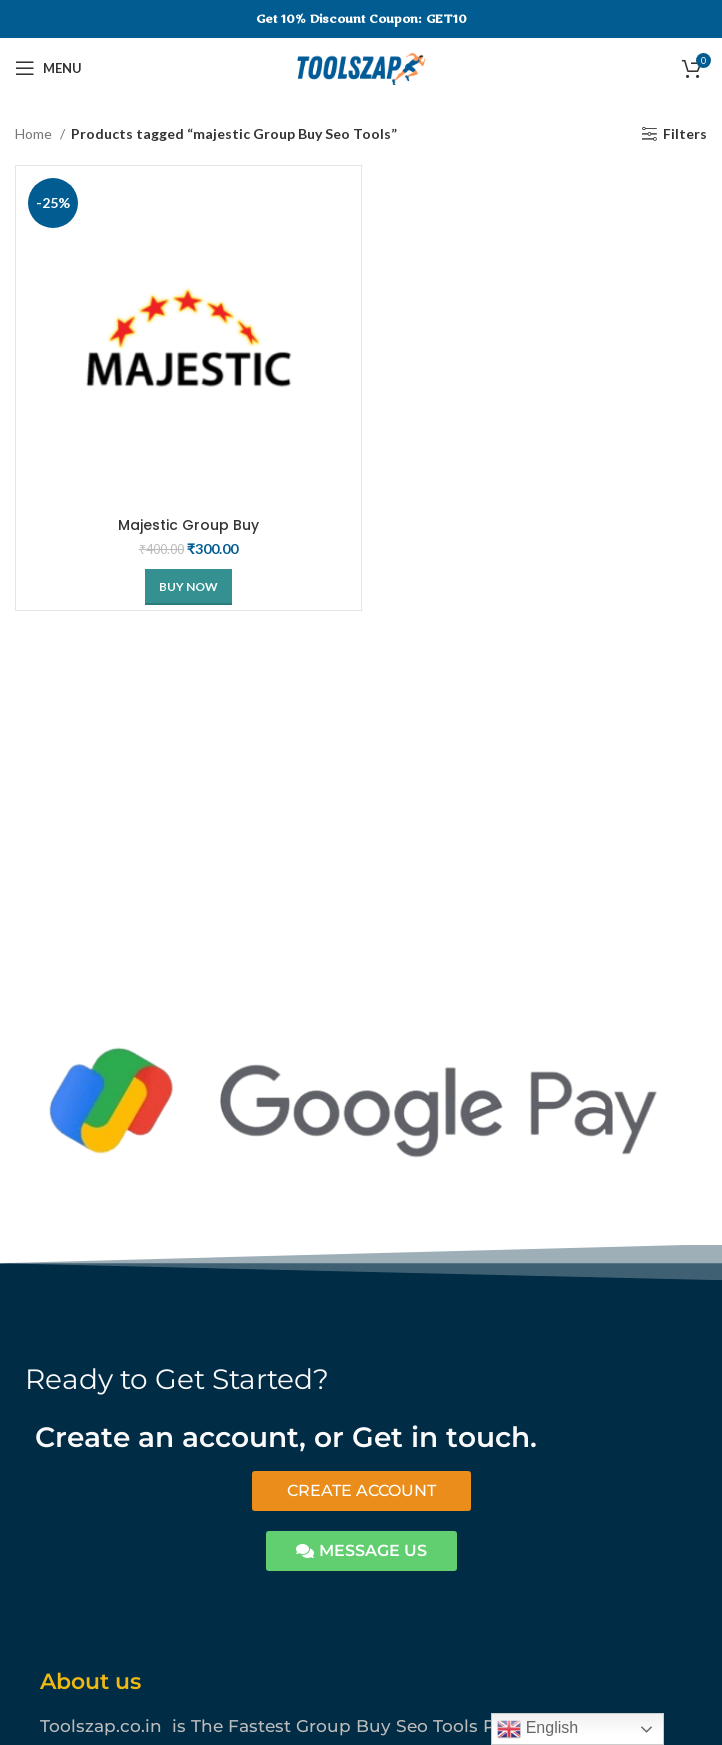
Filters (685, 134)
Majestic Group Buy (188, 525)
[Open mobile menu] (48, 68)
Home (35, 133)
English (537, 1729)
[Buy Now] (188, 587)
